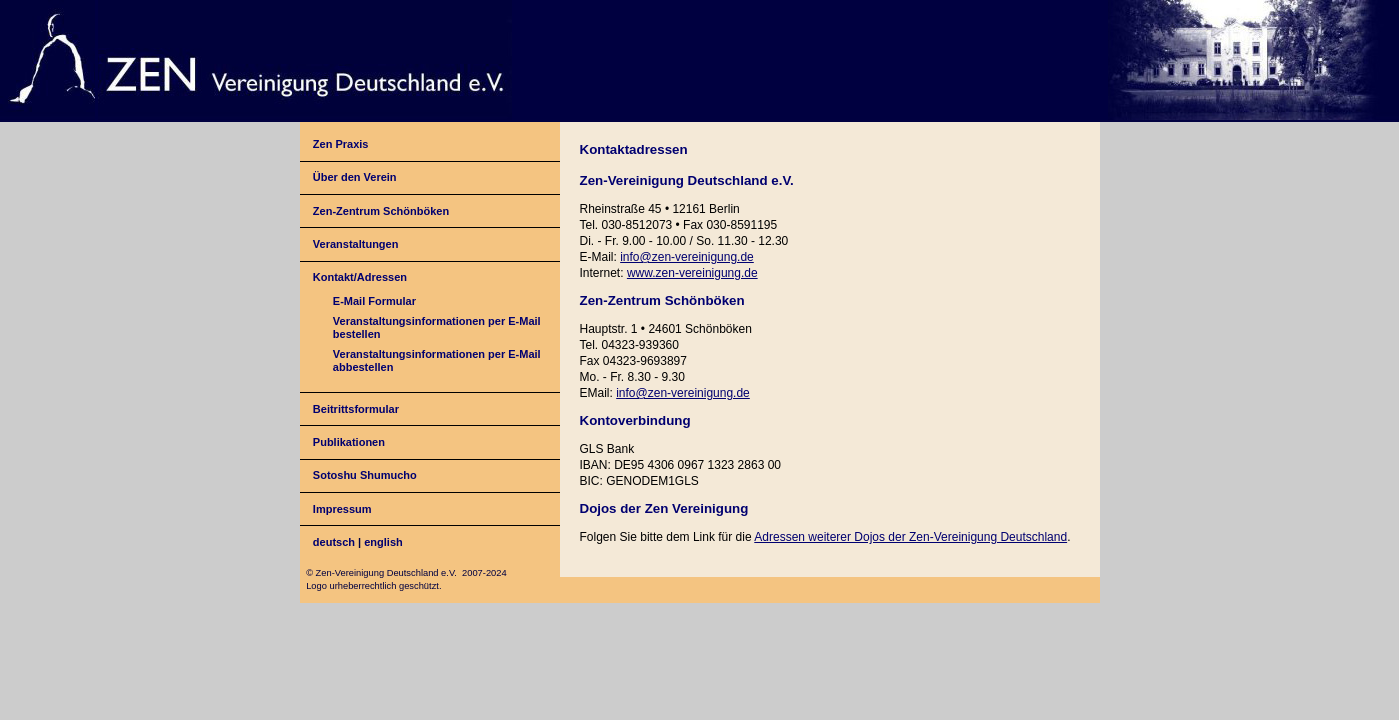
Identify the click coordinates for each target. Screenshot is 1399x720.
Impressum (342, 509)
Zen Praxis (341, 144)
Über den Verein (355, 177)
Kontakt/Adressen (360, 277)
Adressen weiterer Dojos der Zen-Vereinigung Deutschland (910, 537)
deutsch (334, 542)
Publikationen (349, 442)
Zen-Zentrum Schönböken (381, 211)
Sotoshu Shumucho (365, 475)
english (383, 542)
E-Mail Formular (374, 301)
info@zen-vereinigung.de (687, 257)
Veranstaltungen (356, 244)
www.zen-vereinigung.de (692, 273)
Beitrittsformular (356, 409)
